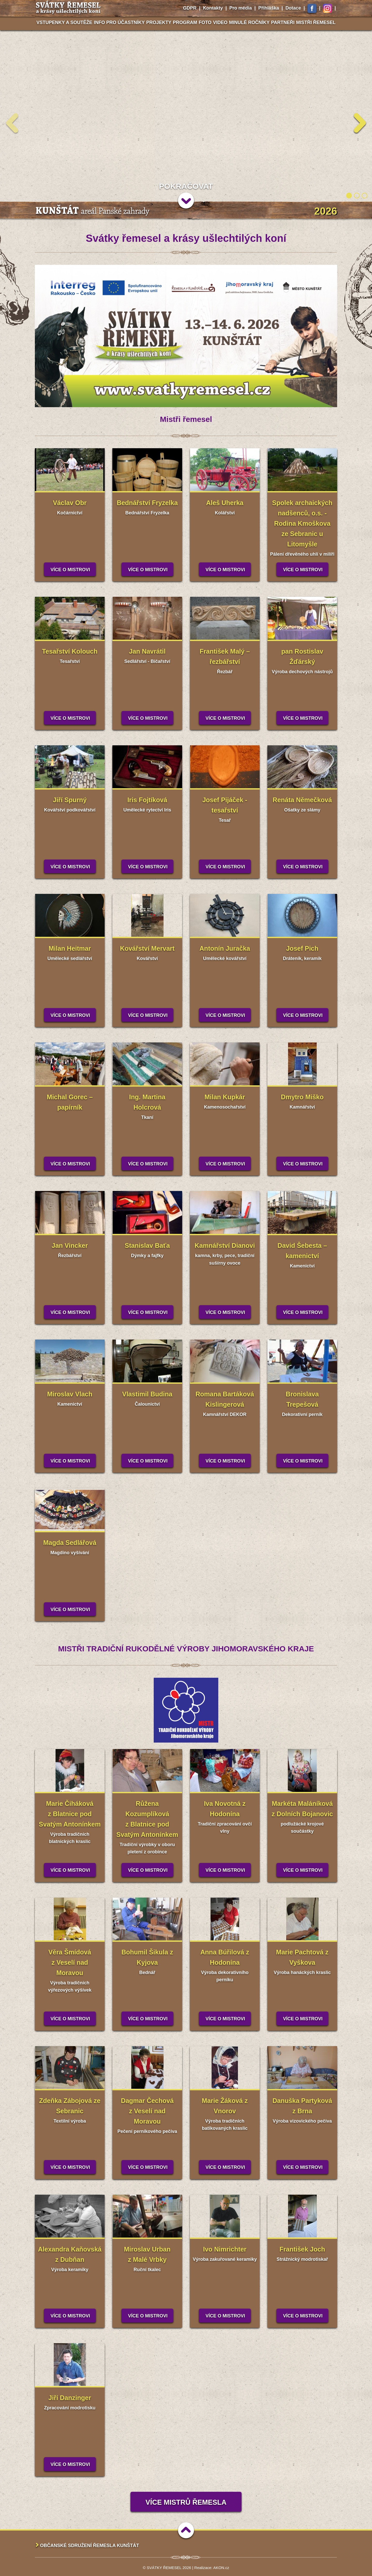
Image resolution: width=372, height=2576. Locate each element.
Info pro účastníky (119, 22)
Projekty (158, 22)
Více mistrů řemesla (186, 2502)
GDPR (190, 8)
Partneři (283, 22)
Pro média (240, 8)
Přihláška (268, 8)
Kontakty (213, 8)
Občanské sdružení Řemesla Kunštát (89, 2545)
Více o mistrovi (70, 569)
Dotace (293, 8)
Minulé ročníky (249, 22)
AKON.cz (221, 2567)
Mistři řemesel (316, 22)
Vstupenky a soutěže (64, 22)
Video (220, 22)
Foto (205, 22)
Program (185, 22)
